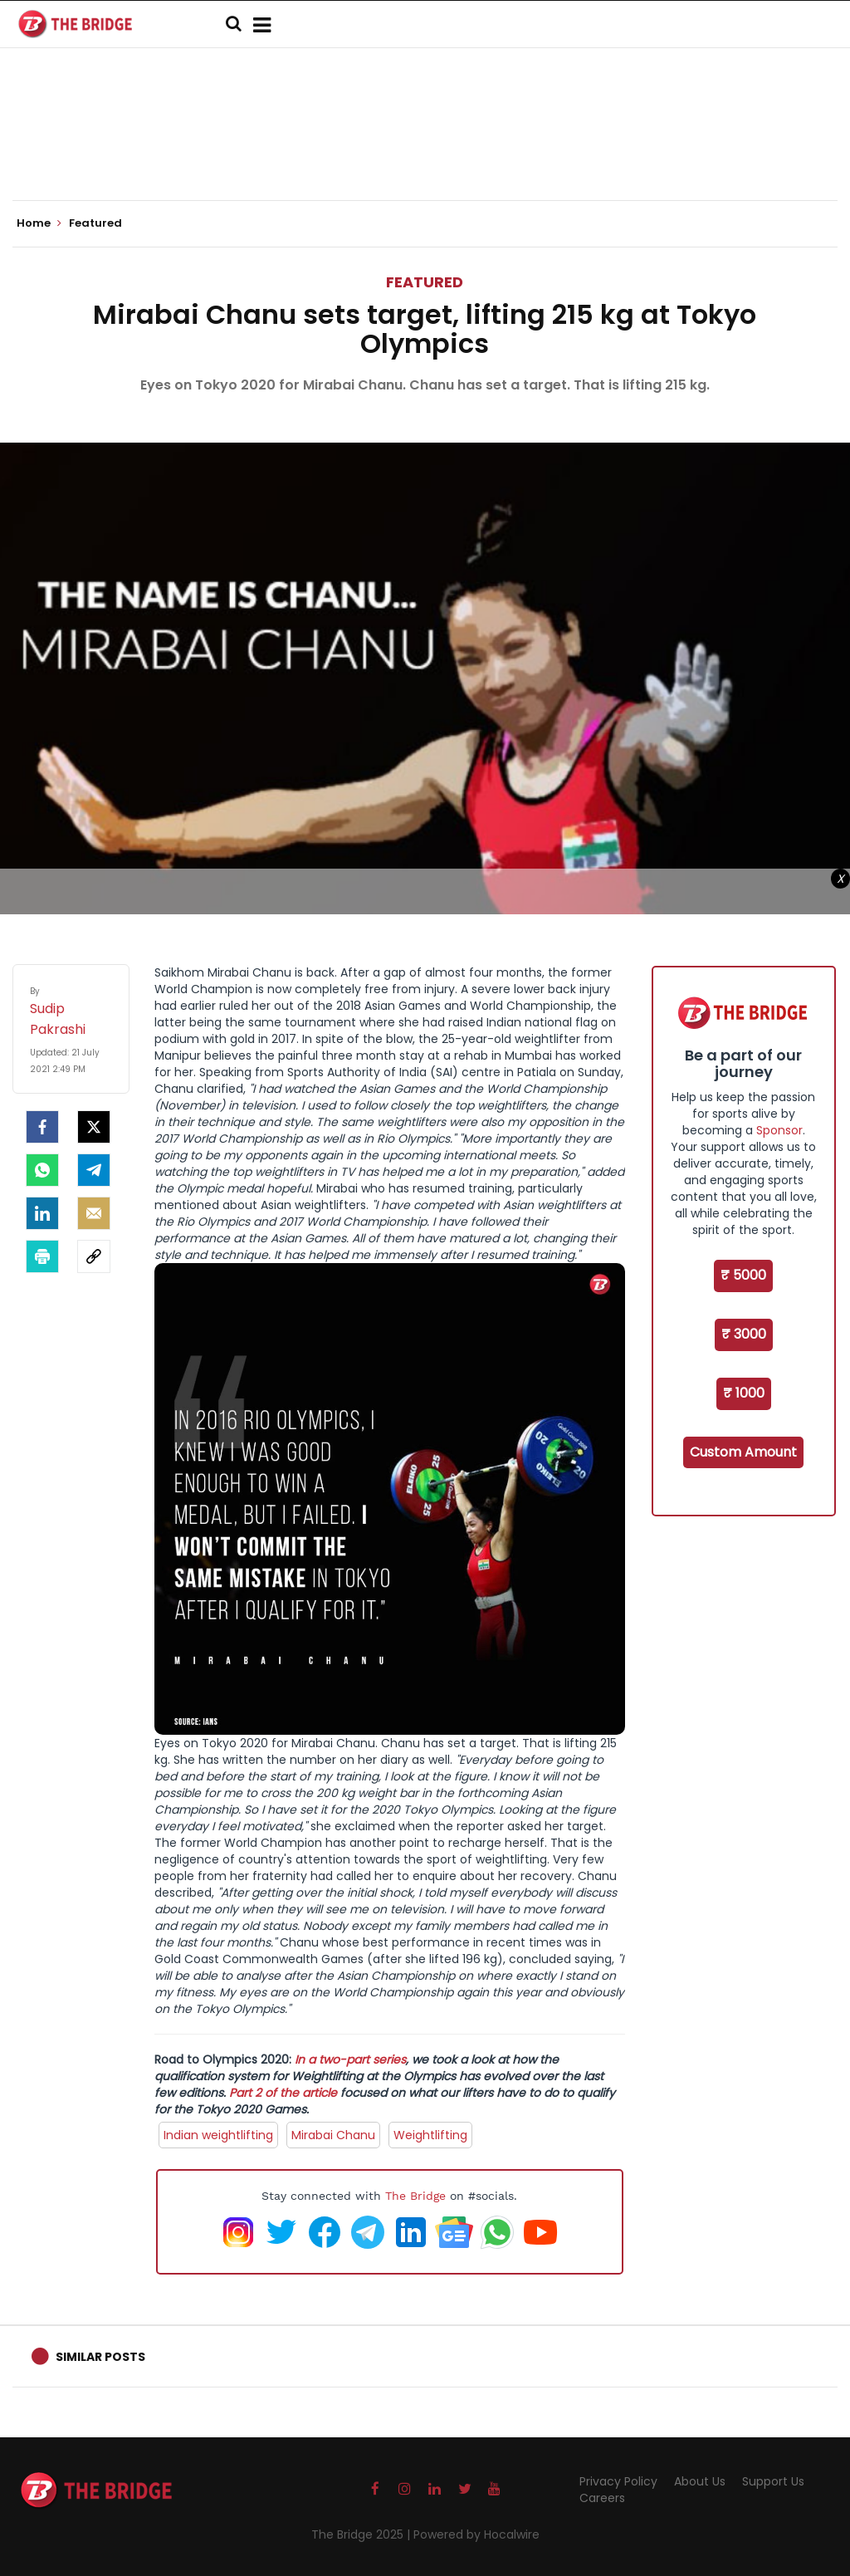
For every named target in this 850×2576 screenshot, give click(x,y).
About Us (699, 2481)
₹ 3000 (743, 1334)
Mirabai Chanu (333, 2135)
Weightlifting (430, 2135)
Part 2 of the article (283, 2092)
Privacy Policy (618, 2481)
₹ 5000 (743, 1275)
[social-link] (93, 1256)
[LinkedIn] (42, 1213)
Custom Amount (743, 1452)
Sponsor (779, 1130)
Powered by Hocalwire (476, 2534)
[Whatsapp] (42, 1170)
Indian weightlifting (218, 2135)
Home (39, 223)
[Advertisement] (425, 149)
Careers (602, 2498)
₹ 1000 (744, 1393)
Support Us (773, 2481)
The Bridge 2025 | (362, 2534)
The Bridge (415, 2195)
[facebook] (42, 1127)
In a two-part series (350, 2059)
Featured (424, 282)
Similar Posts (100, 2356)
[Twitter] (93, 1127)
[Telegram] (93, 1170)
